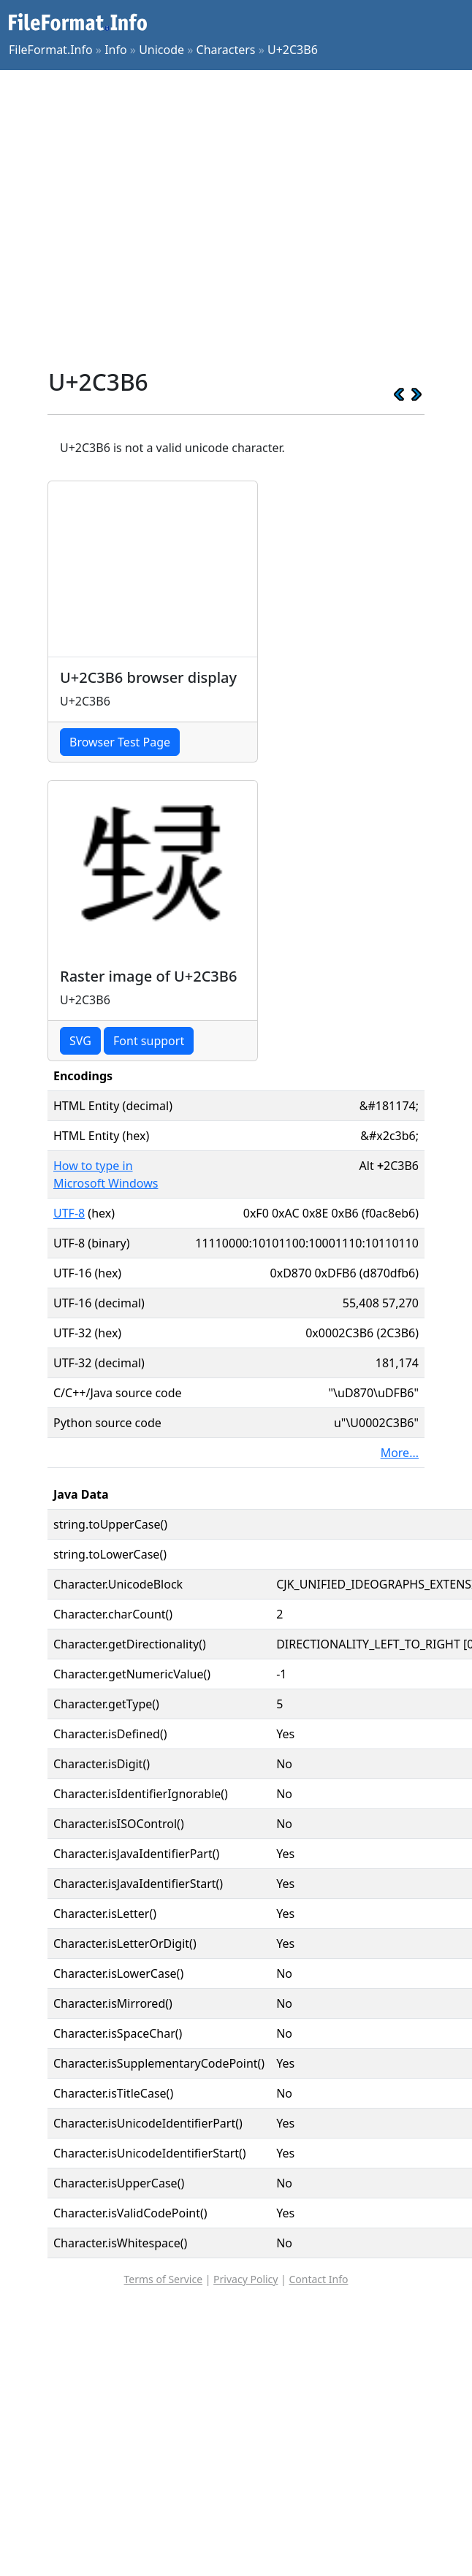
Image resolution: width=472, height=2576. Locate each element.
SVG (80, 1041)
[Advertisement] (137, 219)
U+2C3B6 (292, 50)
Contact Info (318, 2279)
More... (400, 1453)
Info (115, 50)
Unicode (161, 50)
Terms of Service (163, 2279)
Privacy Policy (245, 2279)
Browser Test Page (119, 742)
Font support (148, 1041)
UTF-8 (69, 1213)
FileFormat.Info (51, 50)
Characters (226, 50)
